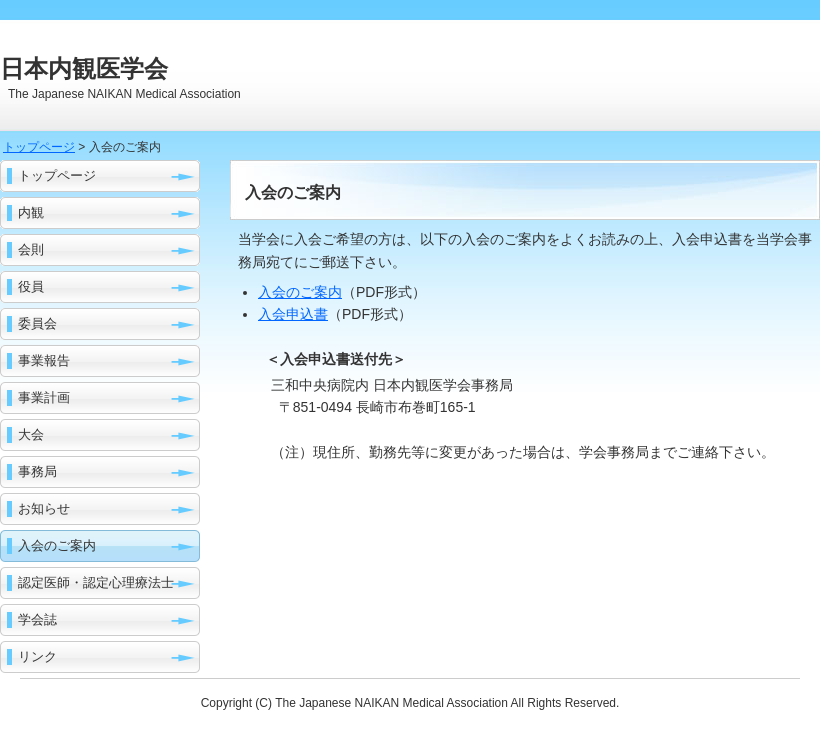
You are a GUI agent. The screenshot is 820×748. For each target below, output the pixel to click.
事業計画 (44, 397)
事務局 (37, 471)
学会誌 (37, 619)
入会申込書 (293, 314)
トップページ (39, 147)
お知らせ (44, 508)
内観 (31, 212)
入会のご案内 (57, 545)
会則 (31, 249)
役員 (31, 286)
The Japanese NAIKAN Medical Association (392, 703)
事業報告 (44, 360)
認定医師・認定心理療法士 (96, 582)
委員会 (37, 323)
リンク (37, 656)
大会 (31, 434)
